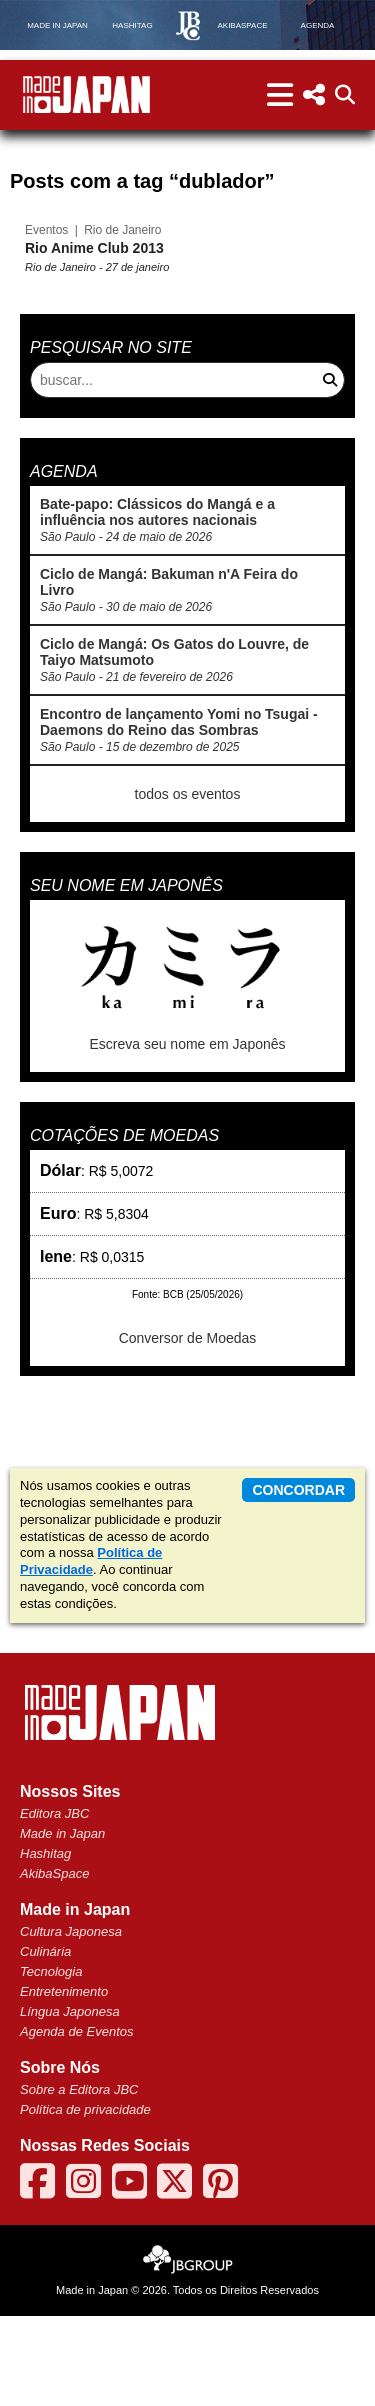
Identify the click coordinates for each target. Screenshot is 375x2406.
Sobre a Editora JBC (79, 2179)
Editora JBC (54, 1903)
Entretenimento (64, 2081)
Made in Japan (62, 1923)
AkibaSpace (54, 1963)
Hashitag (45, 1943)
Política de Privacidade (91, 1651)
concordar (298, 1580)
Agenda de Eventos (76, 2121)
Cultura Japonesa (71, 2021)
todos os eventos (188, 844)
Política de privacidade (85, 2199)
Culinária (45, 2041)
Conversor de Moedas (188, 1388)
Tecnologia (51, 2061)
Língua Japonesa (70, 2101)
